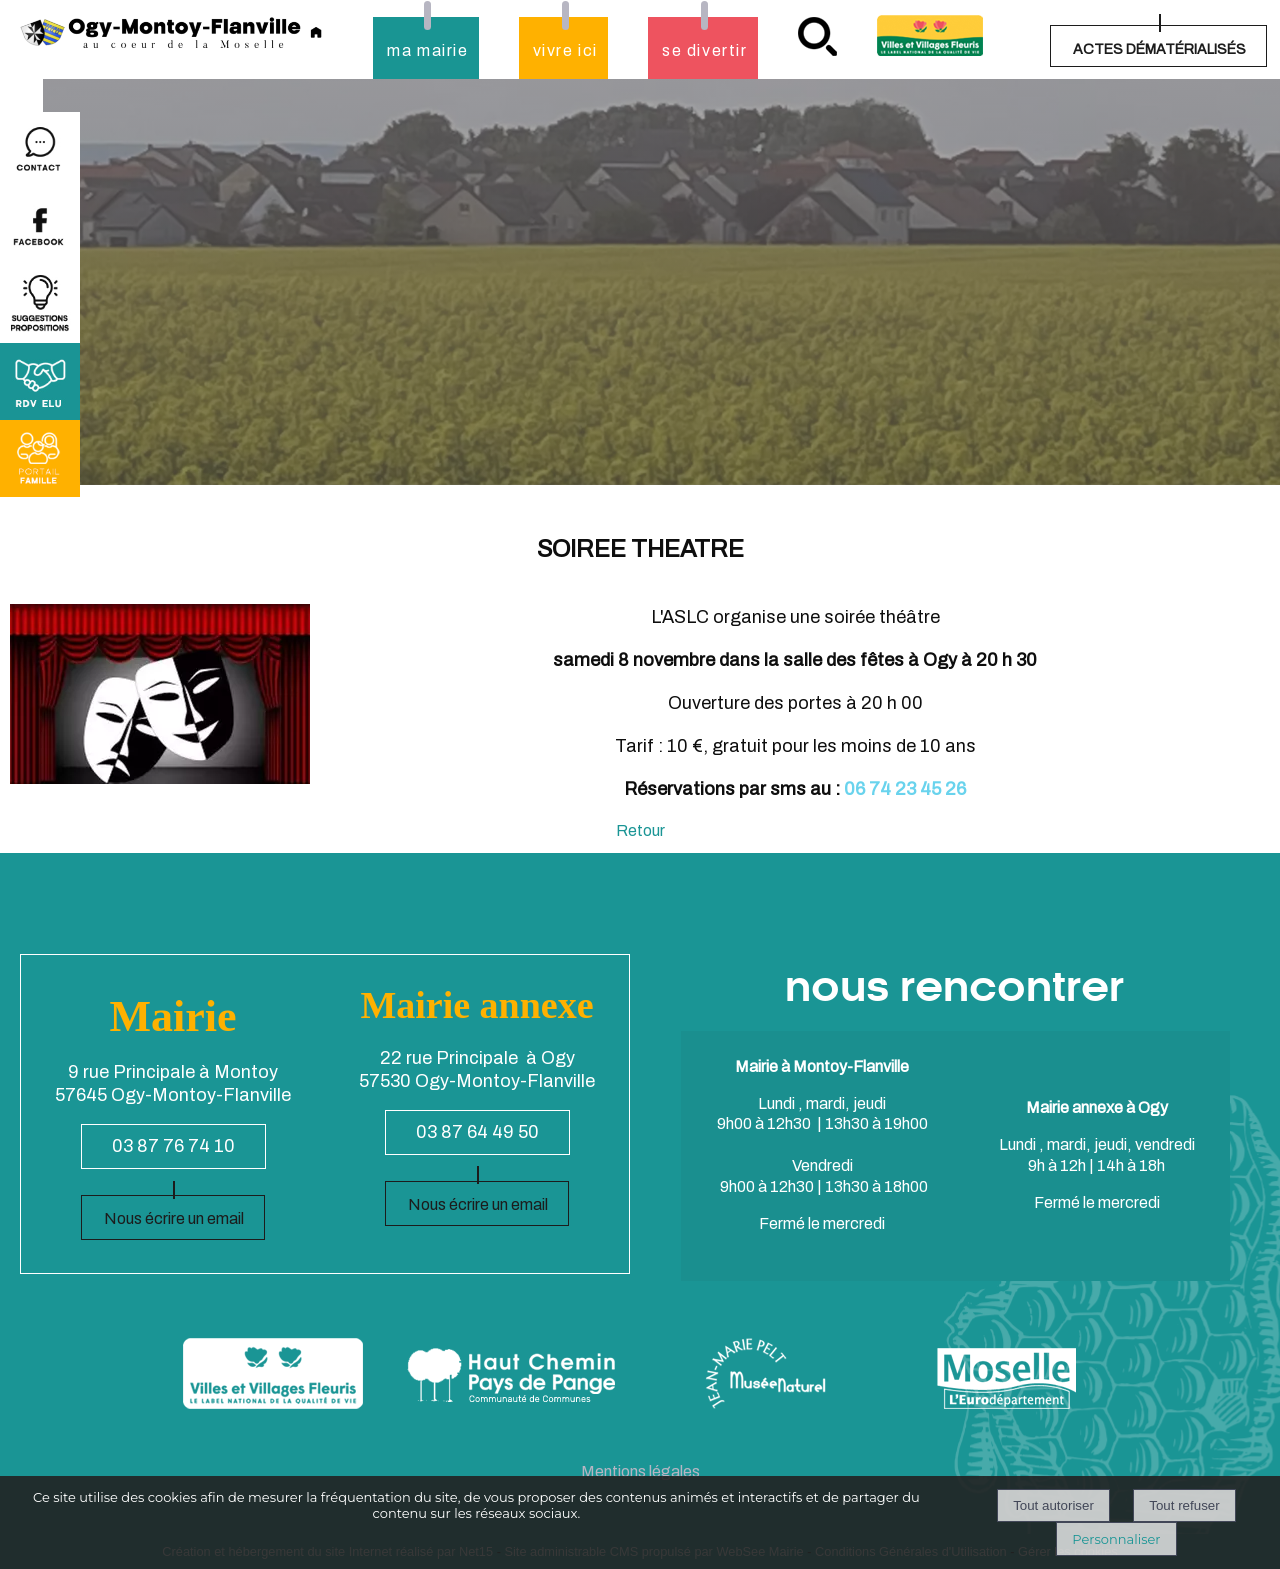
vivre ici (565, 50)
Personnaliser (1116, 1539)
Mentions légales (640, 1471)
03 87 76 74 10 (173, 1146)
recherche (817, 36)
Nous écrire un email (174, 1218)
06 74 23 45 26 (905, 789)
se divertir (705, 50)
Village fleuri (930, 35)
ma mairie (427, 50)
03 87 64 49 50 (477, 1132)
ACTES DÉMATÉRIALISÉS (1159, 49)
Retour (640, 830)
